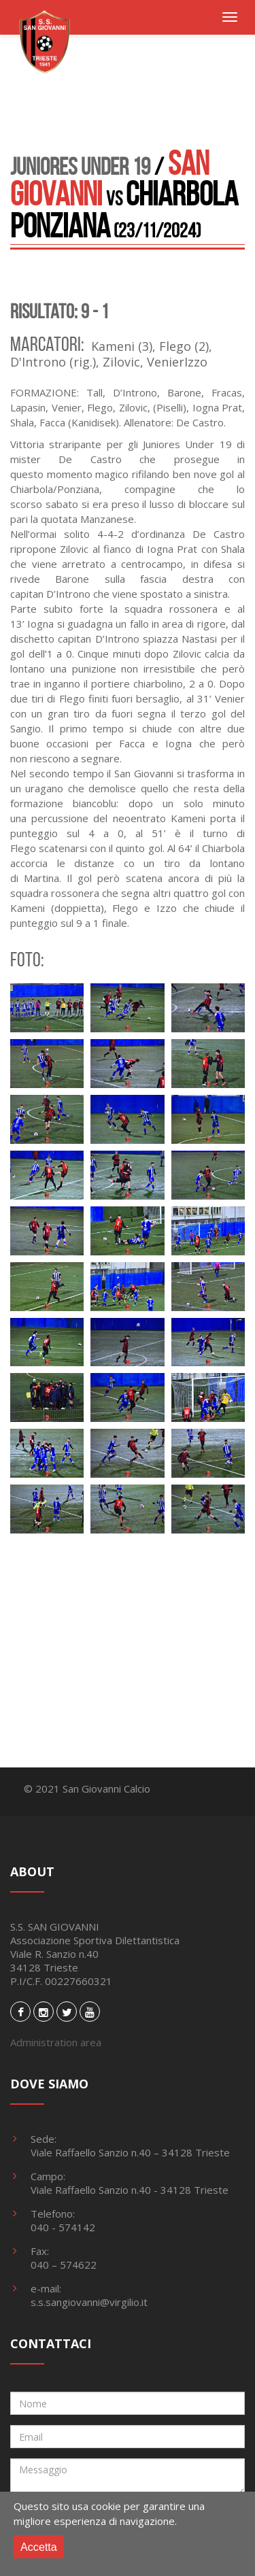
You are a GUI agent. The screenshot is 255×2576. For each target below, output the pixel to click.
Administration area (55, 2042)
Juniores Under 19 (80, 166)
